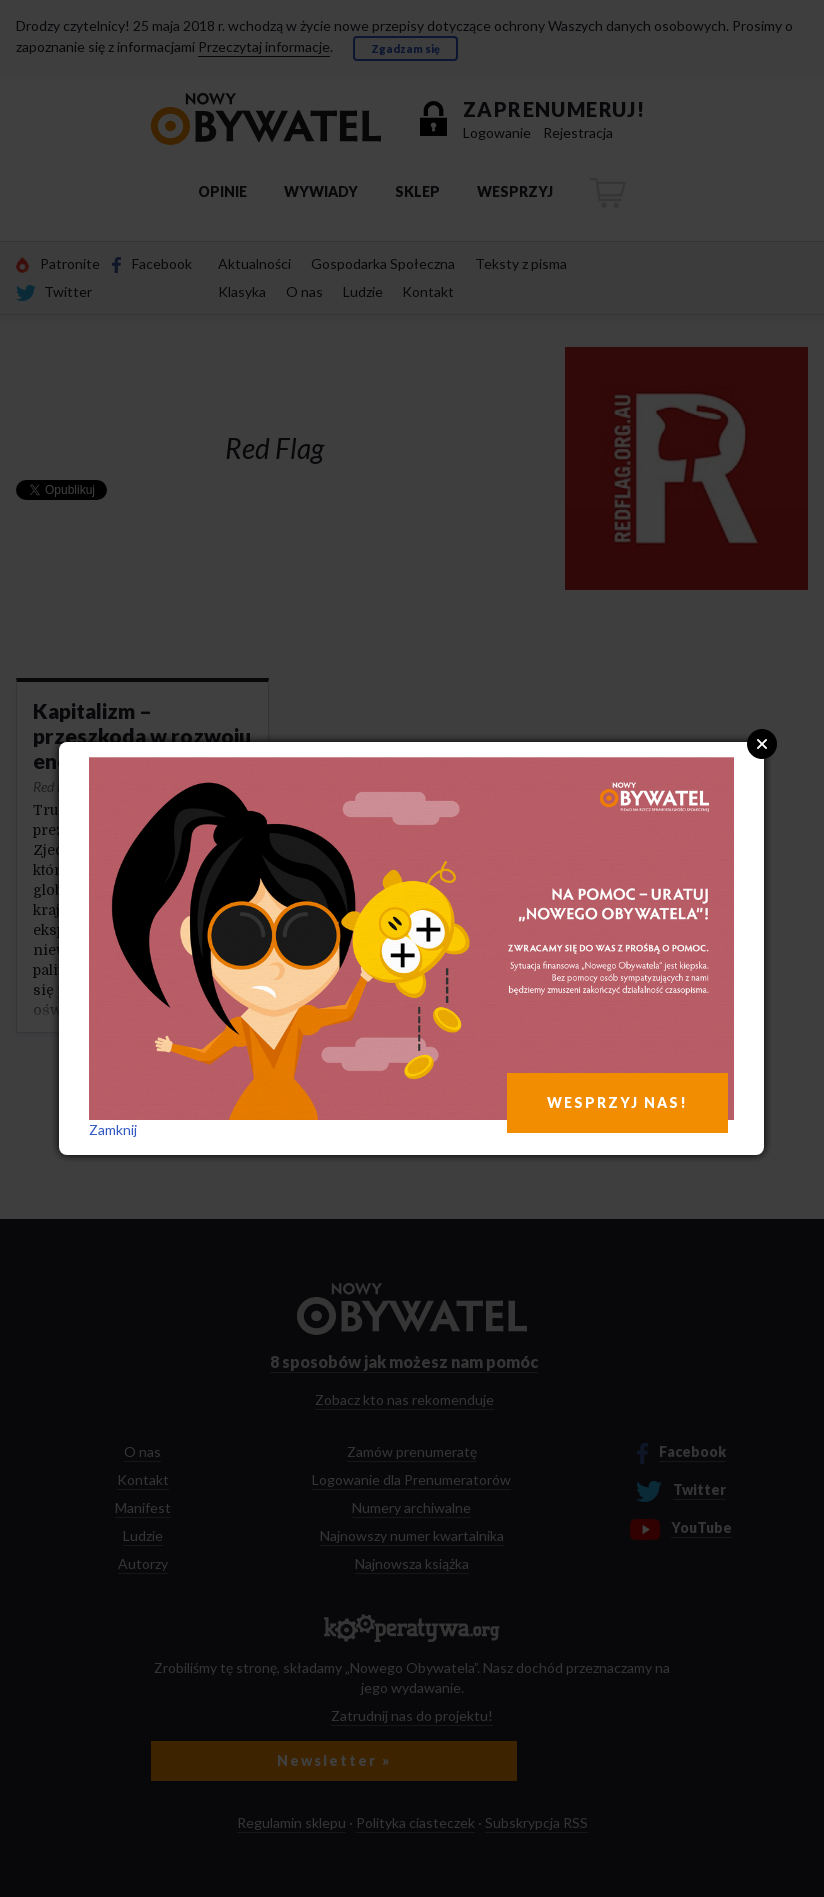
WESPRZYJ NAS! (617, 1102)
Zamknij (113, 1129)
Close (762, 744)
